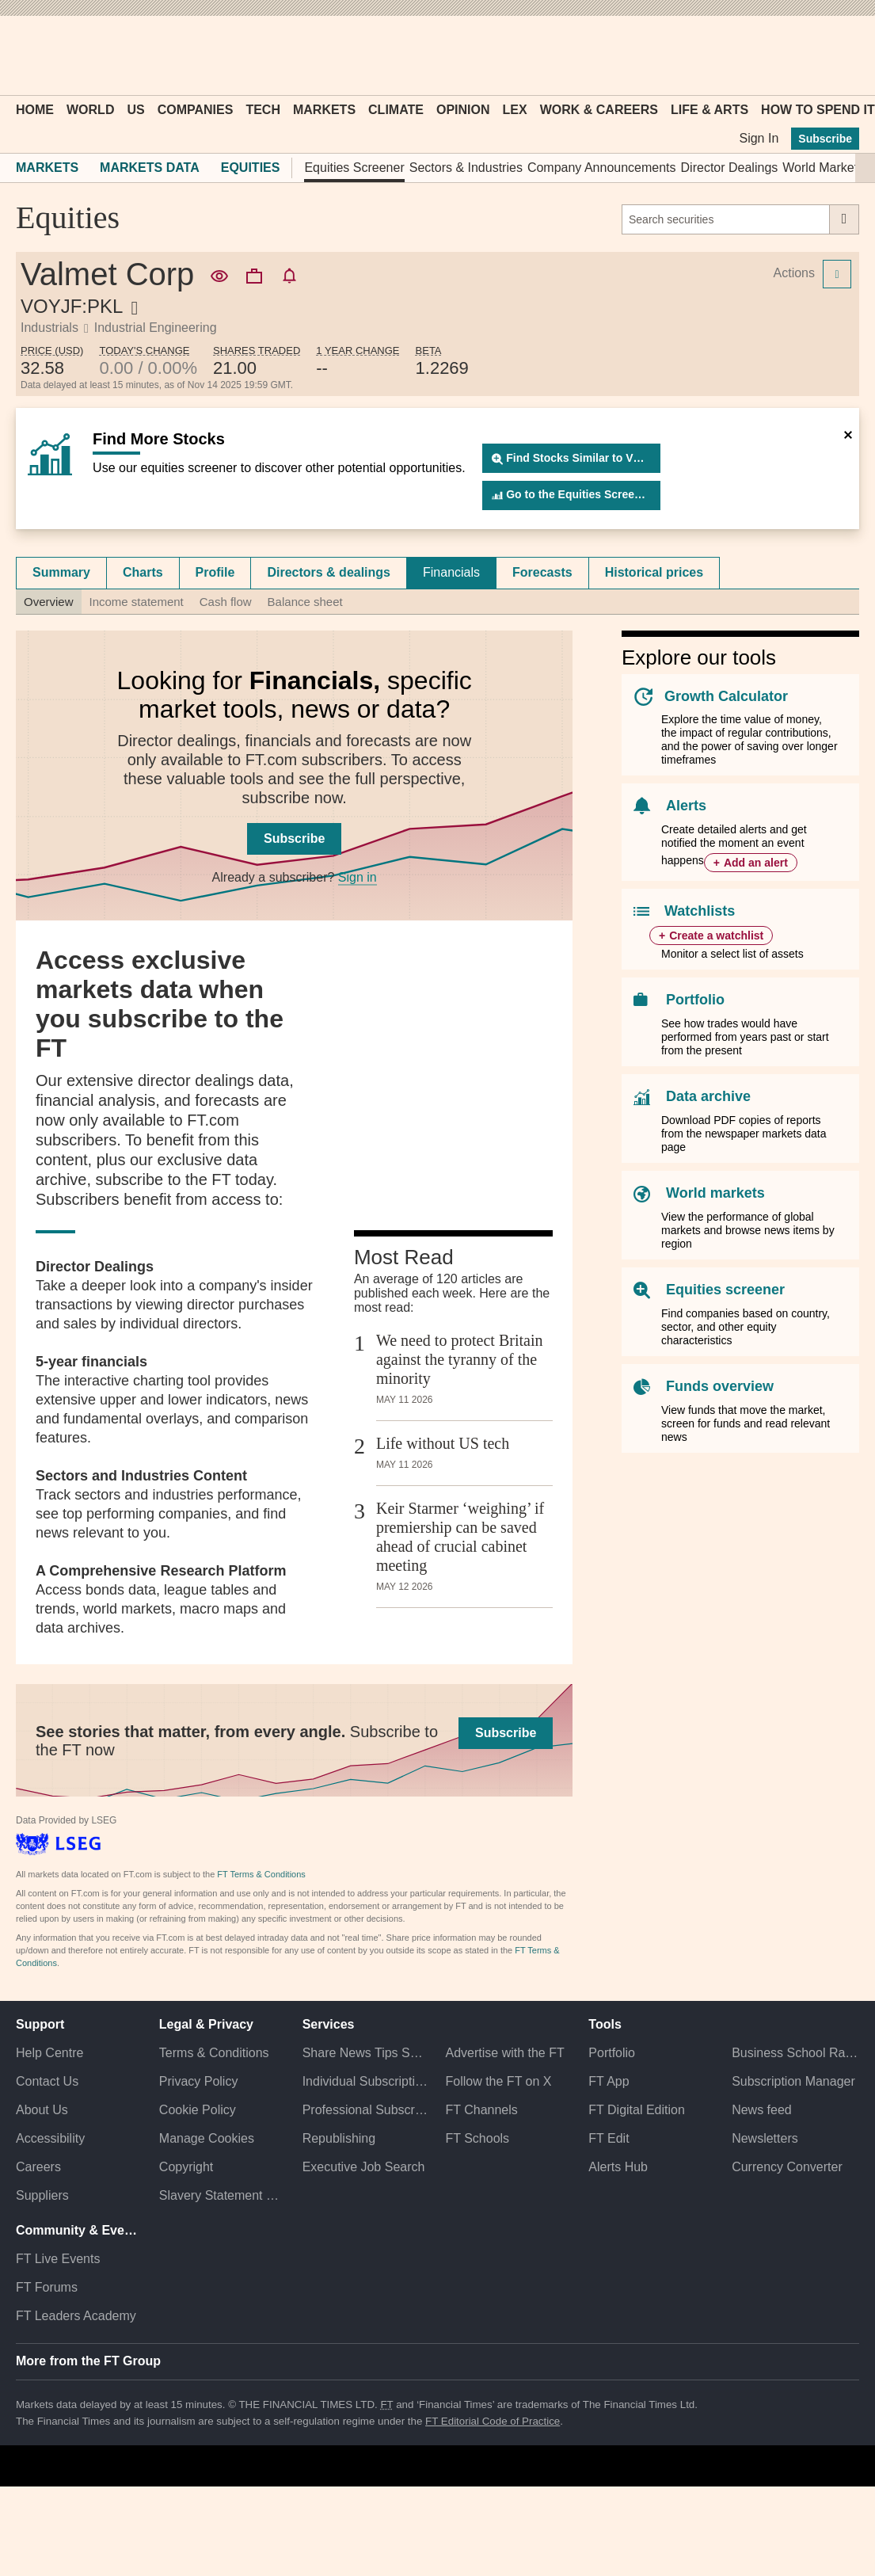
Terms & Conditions (214, 2053)
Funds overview (720, 1386)
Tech (262, 109)
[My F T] (838, 55)
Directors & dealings (328, 572)
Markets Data (150, 167)
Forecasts (542, 572)
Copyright (186, 2167)
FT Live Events (58, 2258)
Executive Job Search (363, 2167)
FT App (608, 2081)
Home (35, 109)
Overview (49, 601)
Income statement (136, 601)
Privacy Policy (198, 2081)
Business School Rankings (795, 2053)
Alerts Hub (618, 2167)
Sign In (758, 138)
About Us (42, 2110)
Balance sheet (305, 601)
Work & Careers (599, 109)
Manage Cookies (206, 2138)
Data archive (708, 1096)
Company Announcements (601, 167)
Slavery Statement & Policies (223, 2195)
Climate (396, 109)
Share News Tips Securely (366, 2053)
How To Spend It (818, 109)
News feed (762, 2110)
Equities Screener (354, 167)
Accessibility (50, 2138)
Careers (38, 2167)
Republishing (339, 2138)
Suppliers (42, 2195)
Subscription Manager (793, 2081)
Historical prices (654, 572)
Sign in (357, 877)
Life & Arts (709, 109)
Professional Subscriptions (366, 2110)
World (90, 109)
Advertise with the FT (504, 2053)
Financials (451, 572)
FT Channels (481, 2110)
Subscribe (825, 138)
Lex (515, 109)
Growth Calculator (726, 696)
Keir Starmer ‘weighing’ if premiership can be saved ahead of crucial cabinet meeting (460, 1536)
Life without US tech (442, 1443)
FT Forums (47, 2287)
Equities (250, 167)
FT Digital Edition (636, 2110)
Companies (196, 109)
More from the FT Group (88, 2361)
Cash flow (226, 601)
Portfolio (695, 1000)
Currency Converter (787, 2167)
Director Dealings (729, 167)
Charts (143, 572)
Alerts (686, 806)
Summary (61, 572)
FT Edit (608, 2138)
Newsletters (765, 2138)
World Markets (823, 167)
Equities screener (725, 1290)
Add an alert (756, 862)
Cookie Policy (197, 2110)
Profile (215, 572)
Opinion (463, 109)
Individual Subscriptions (366, 2081)
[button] (24, 55)
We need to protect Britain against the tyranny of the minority (459, 1359)
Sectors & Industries (466, 167)
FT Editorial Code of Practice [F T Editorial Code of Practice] (492, 2421)
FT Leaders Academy (76, 2316)
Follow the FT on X (498, 2081)
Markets (324, 109)
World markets (715, 1193)
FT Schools (477, 2138)
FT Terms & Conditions (261, 1874)
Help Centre (49, 2053)
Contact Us (47, 2081)
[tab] (61, 573)
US (135, 109)
